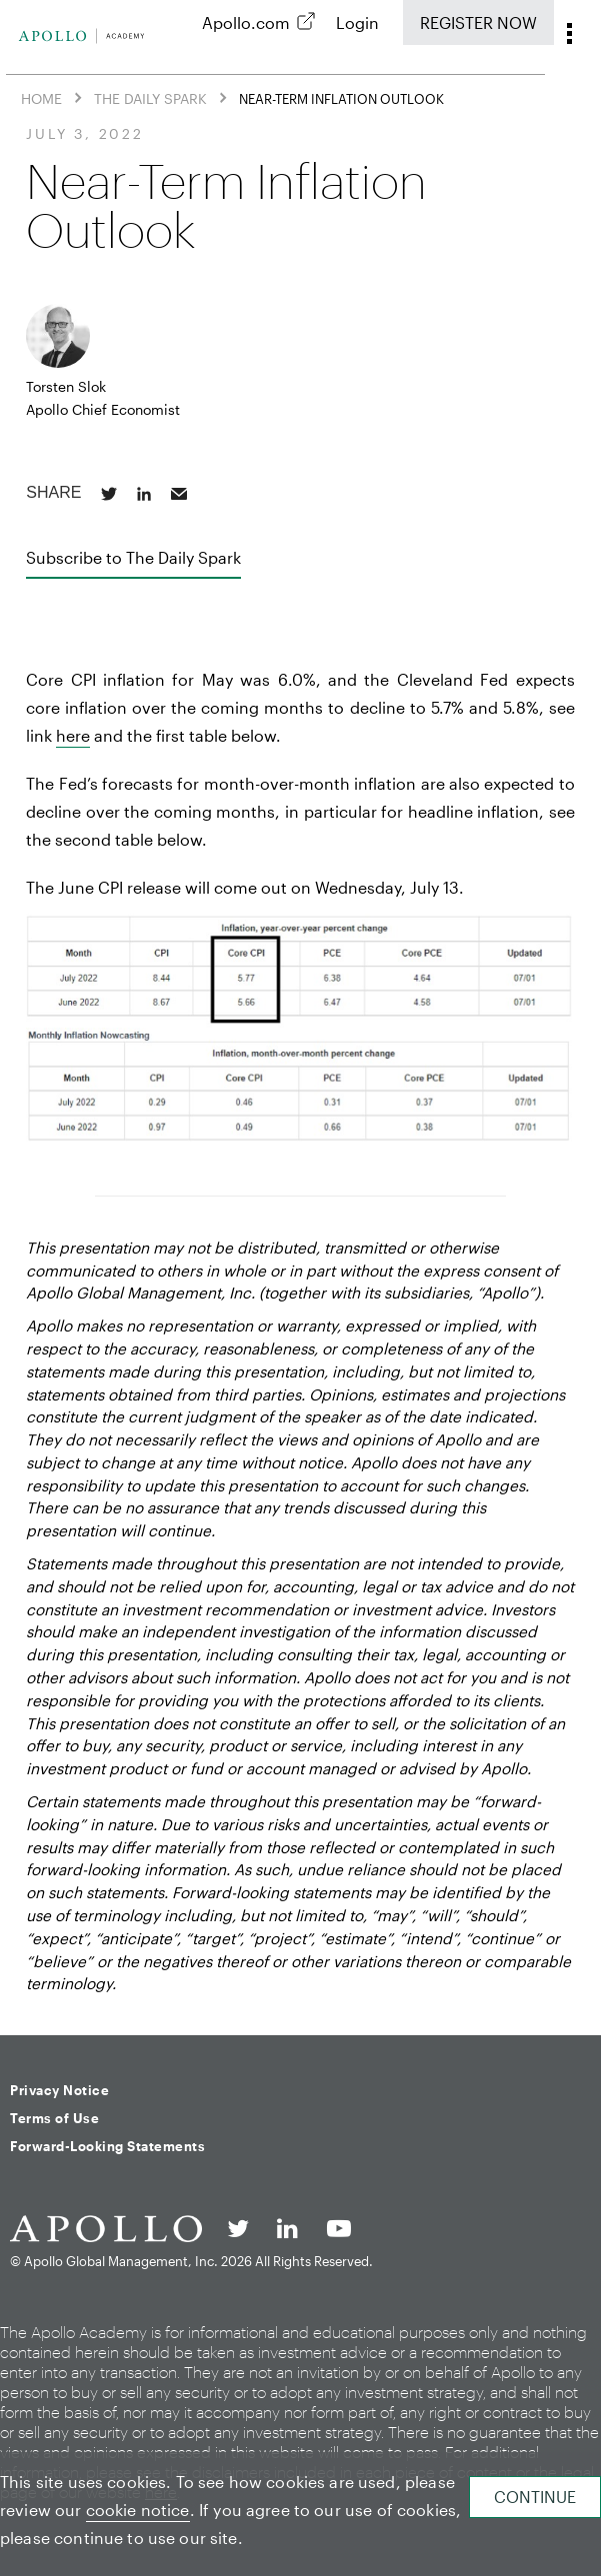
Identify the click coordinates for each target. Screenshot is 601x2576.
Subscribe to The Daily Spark (133, 557)
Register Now (478, 22)
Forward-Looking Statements (107, 2146)
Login (357, 22)
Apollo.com (246, 22)
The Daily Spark (150, 98)
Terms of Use (54, 2118)
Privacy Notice (59, 2090)
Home (41, 98)
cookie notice (138, 2509)
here (73, 735)
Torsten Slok (66, 386)
